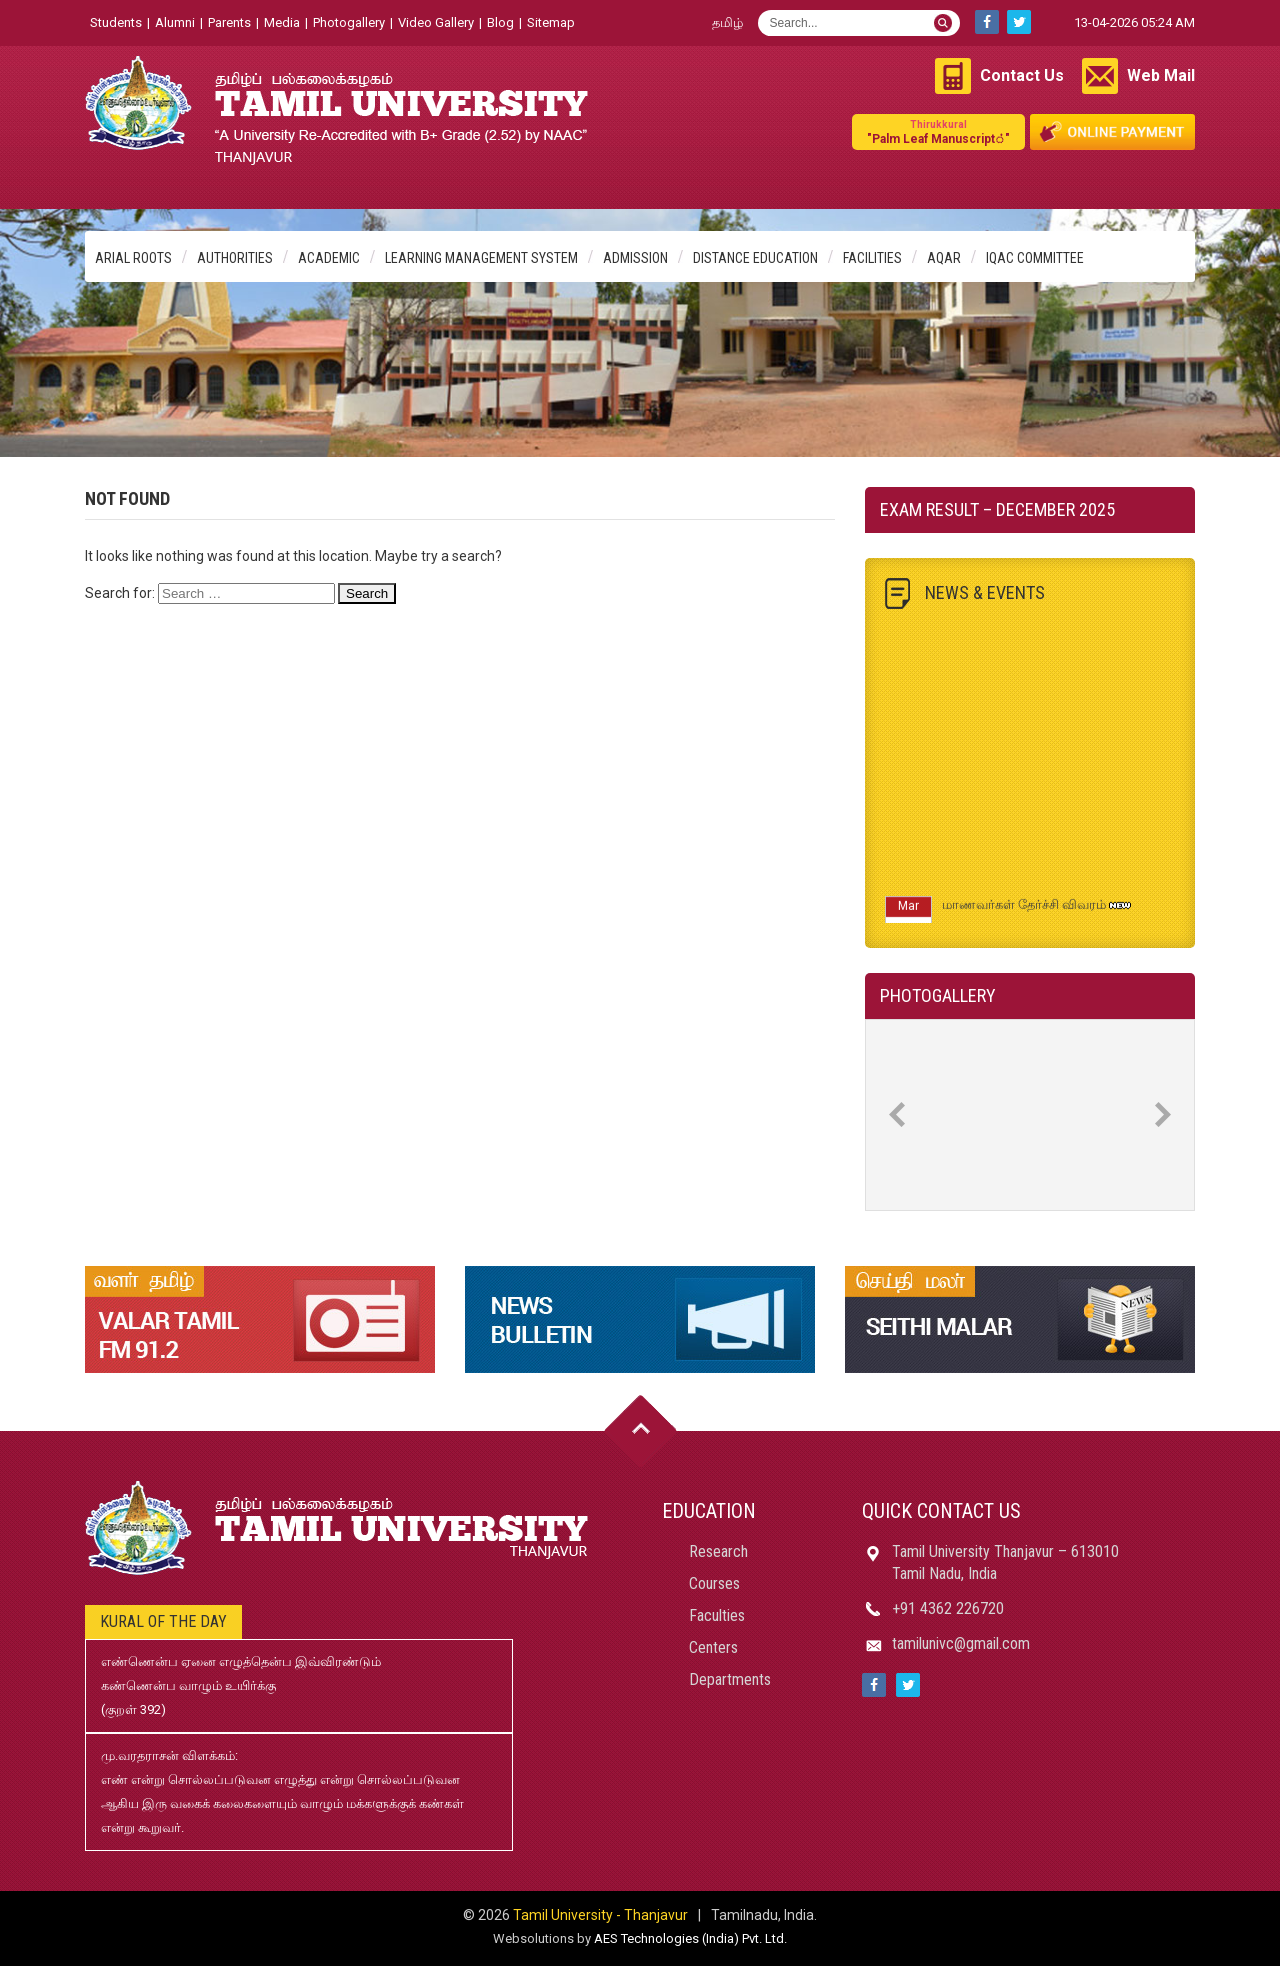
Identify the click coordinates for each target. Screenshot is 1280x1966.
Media (282, 22)
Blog (500, 22)
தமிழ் (727, 22)
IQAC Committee (1035, 258)
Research (718, 1551)
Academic (329, 258)
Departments (730, 1679)
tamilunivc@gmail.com (961, 1643)
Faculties (717, 1615)
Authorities (235, 258)
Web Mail (1161, 75)
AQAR (944, 258)
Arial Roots (133, 258)
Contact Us (1022, 75)
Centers (713, 1647)
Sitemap (551, 22)
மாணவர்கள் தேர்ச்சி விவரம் (1024, 910)
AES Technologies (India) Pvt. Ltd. (690, 1938)
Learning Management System (481, 258)
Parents (229, 22)
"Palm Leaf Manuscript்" (938, 131)
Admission (635, 258)
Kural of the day (163, 1621)
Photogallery (349, 22)
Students (116, 22)
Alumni (175, 22)
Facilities (872, 258)
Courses (714, 1583)
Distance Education (755, 258)
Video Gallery (436, 22)
